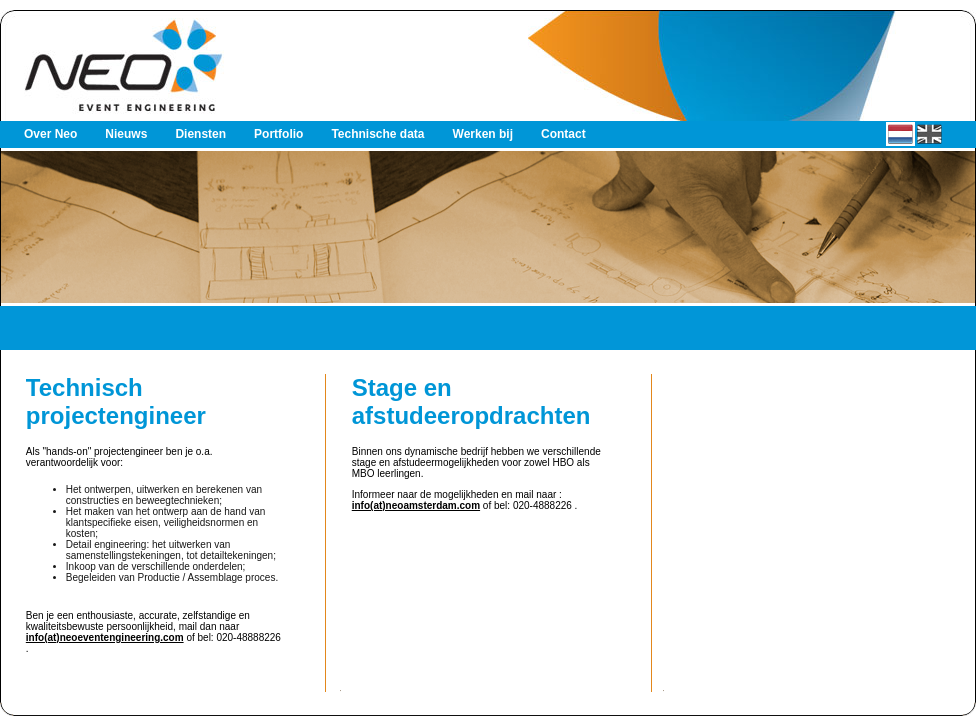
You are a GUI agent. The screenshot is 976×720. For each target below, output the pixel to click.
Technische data (377, 134)
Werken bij (483, 134)
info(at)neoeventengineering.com (105, 637)
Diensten (200, 134)
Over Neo (50, 134)
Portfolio (278, 134)
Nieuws (126, 134)
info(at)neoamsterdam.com (416, 505)
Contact (563, 134)
